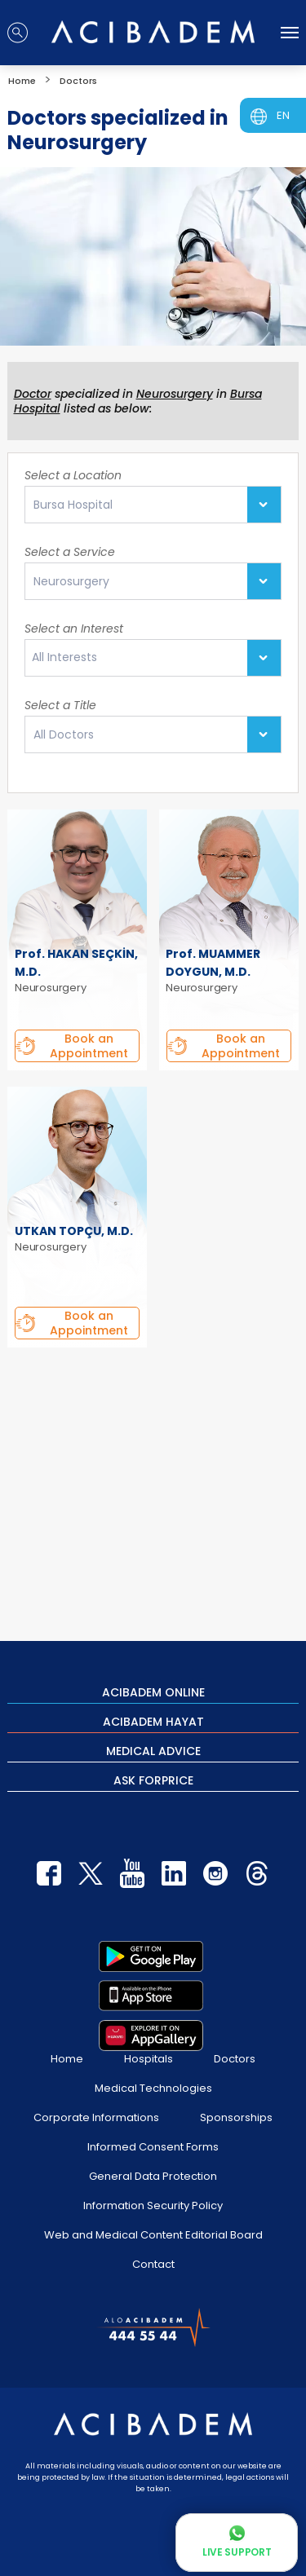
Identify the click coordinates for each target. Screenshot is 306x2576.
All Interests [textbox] (64, 657)
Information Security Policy (153, 2205)
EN (283, 115)
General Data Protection (153, 2176)
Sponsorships (236, 2117)
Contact (153, 2264)
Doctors (234, 2059)
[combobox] (152, 658)
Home (67, 2059)
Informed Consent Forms (153, 2147)
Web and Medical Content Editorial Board (153, 2235)
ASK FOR (153, 1779)
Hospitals (148, 2059)
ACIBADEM (153, 1691)
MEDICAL (153, 1750)
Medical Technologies (153, 2088)
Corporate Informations (96, 2117)
